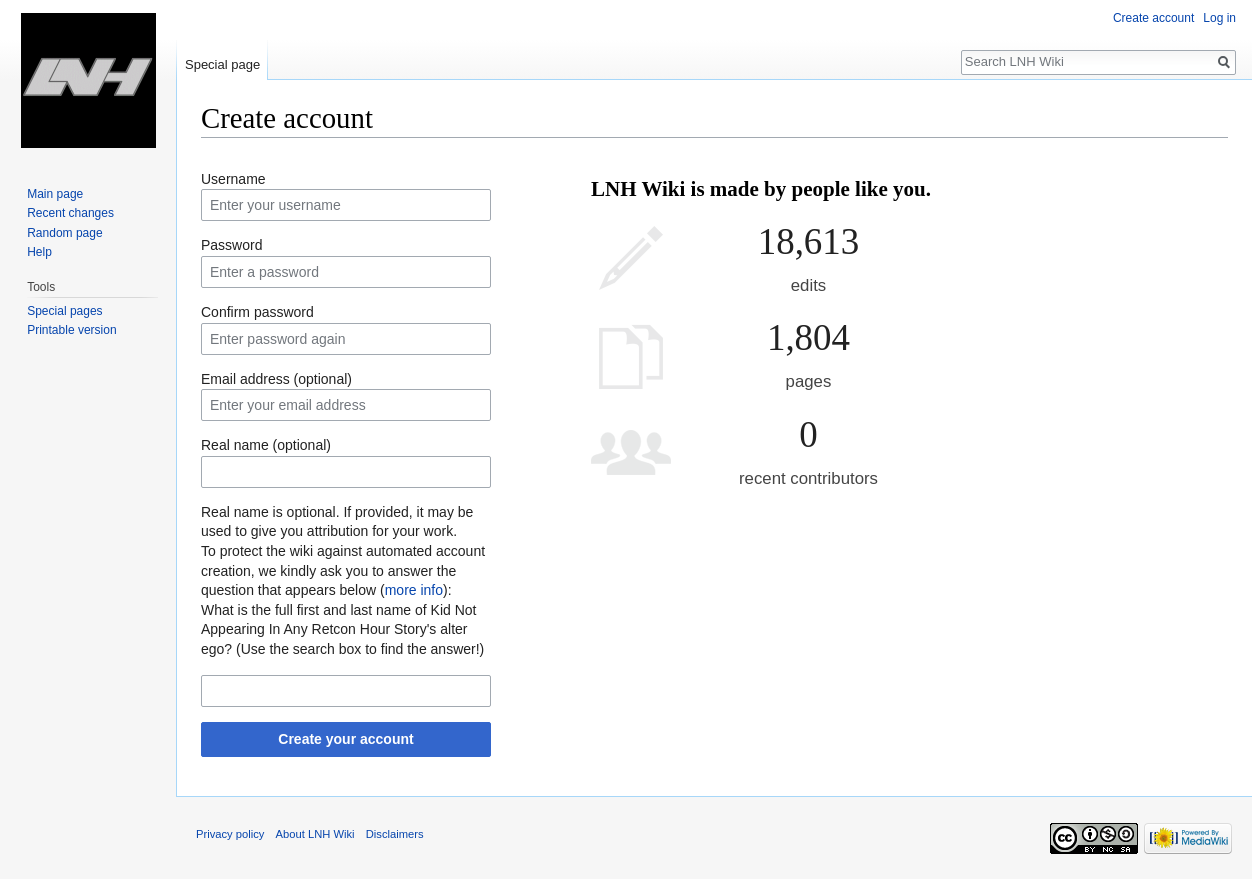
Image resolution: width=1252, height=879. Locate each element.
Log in (1219, 18)
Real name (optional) (266, 445)
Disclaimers (395, 834)
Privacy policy (230, 834)
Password (231, 245)
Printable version (71, 330)
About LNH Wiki (315, 834)
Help (39, 252)
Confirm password (257, 312)
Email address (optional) (276, 379)
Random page (64, 233)
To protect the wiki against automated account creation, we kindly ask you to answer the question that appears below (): (343, 570)
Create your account (345, 739)
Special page (222, 64)
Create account (1153, 18)
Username (233, 179)
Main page (55, 194)
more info (414, 590)
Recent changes (70, 213)
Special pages (64, 311)
